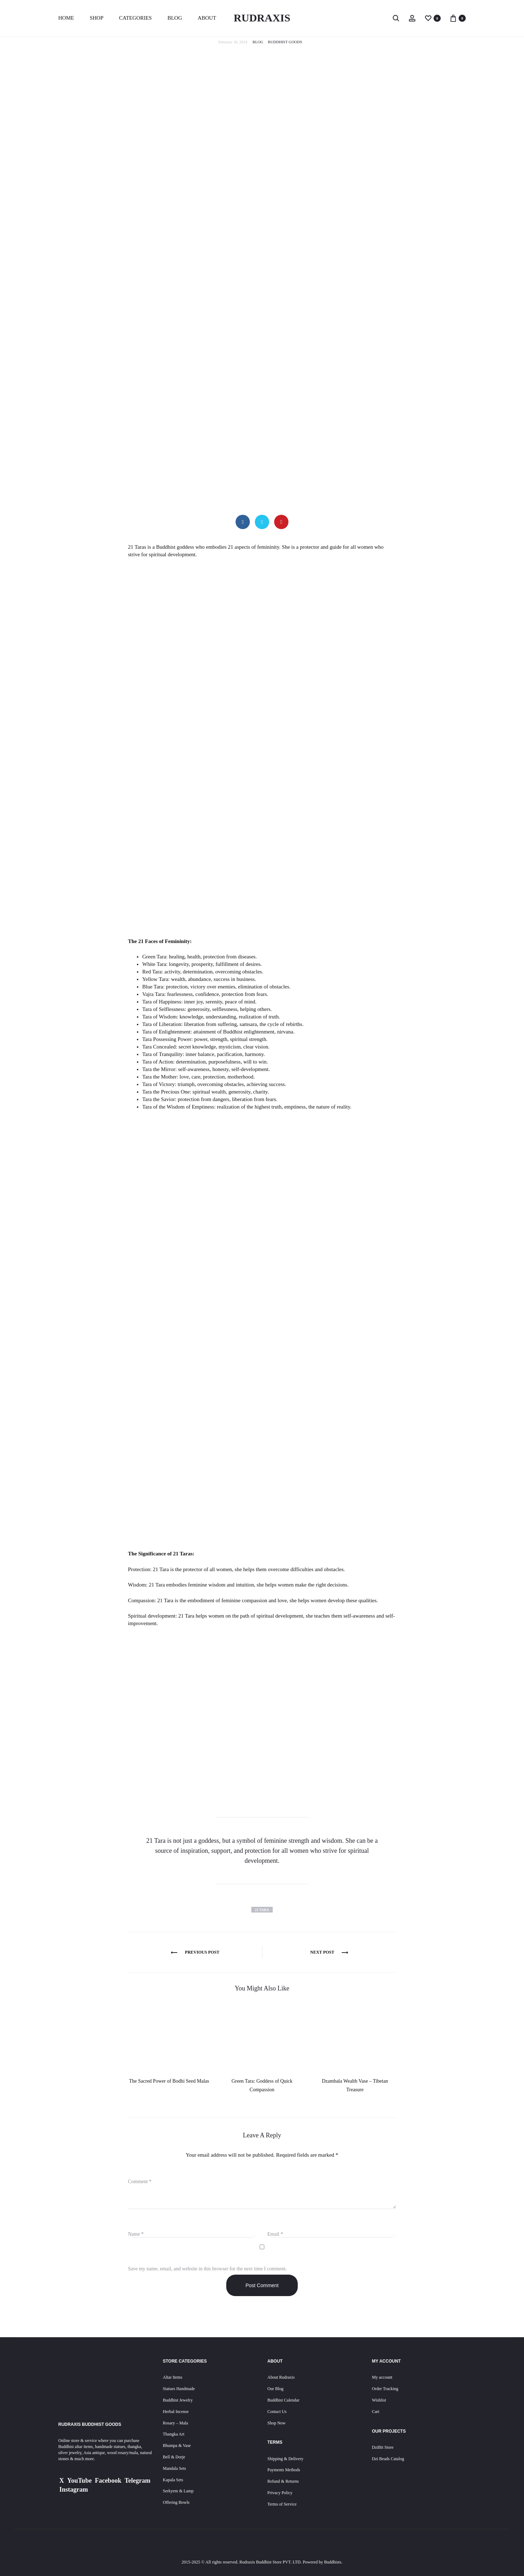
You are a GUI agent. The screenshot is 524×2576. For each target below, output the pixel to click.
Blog (174, 18)
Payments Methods (283, 2469)
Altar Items (172, 2377)
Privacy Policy (279, 2492)
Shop (96, 18)
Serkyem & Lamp (178, 2490)
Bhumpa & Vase (177, 2445)
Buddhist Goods (285, 42)
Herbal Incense (176, 2411)
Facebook (108, 2480)
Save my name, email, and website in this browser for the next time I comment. (207, 2268)
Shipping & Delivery (285, 2458)
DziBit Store (383, 2447)
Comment (140, 2181)
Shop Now (276, 2423)
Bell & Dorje (174, 2456)
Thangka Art (173, 2434)
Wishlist (379, 2400)
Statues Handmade (179, 2388)
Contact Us (277, 2411)
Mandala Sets (174, 2468)
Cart (376, 2411)
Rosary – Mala (175, 2423)
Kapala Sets (173, 2479)
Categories (135, 18)
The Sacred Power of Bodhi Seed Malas (169, 2081)
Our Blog (275, 2388)
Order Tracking (385, 2388)
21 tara (262, 1910)
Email (275, 2234)
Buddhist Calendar (283, 2400)
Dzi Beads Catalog (388, 2458)
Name (136, 2234)
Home (66, 18)
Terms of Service (282, 2504)
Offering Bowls (176, 2502)
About (207, 18)
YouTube (79, 2480)
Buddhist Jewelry (178, 2400)
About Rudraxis (281, 2377)
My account (382, 2377)
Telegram (137, 2480)
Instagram (73, 2489)
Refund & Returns (283, 2481)
